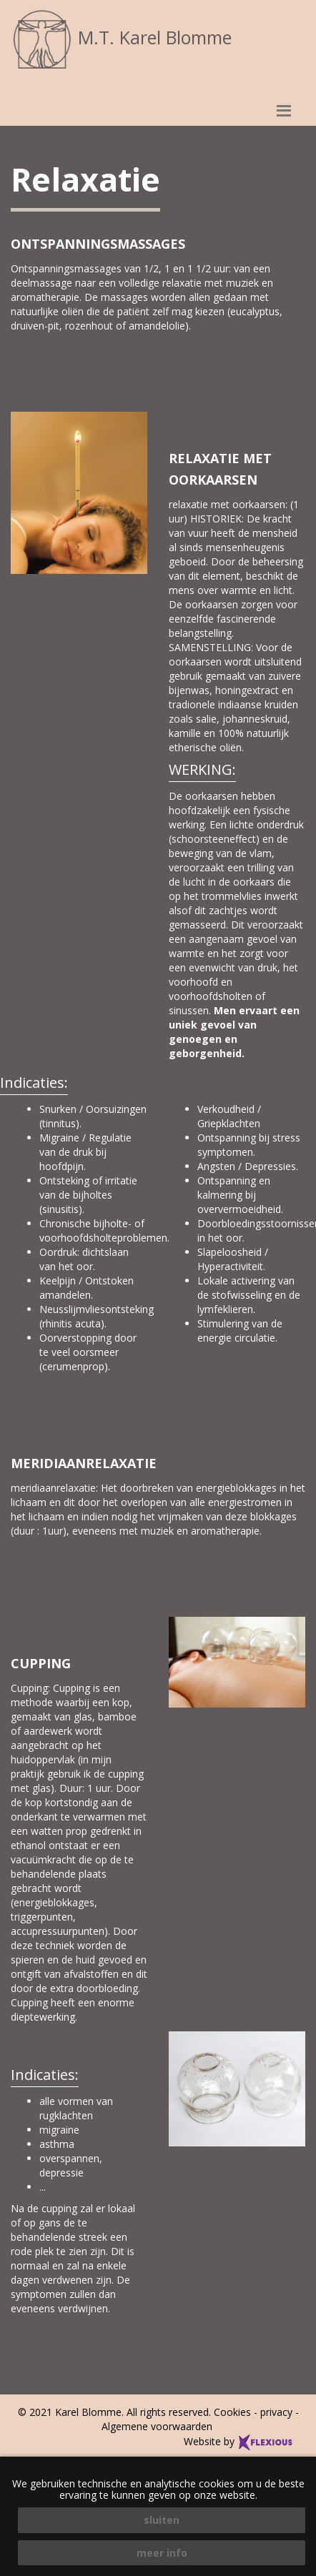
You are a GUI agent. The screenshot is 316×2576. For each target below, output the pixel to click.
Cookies (232, 2412)
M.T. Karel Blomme (121, 37)
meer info (162, 2553)
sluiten (161, 2520)
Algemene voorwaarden (158, 2426)
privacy (276, 2412)
